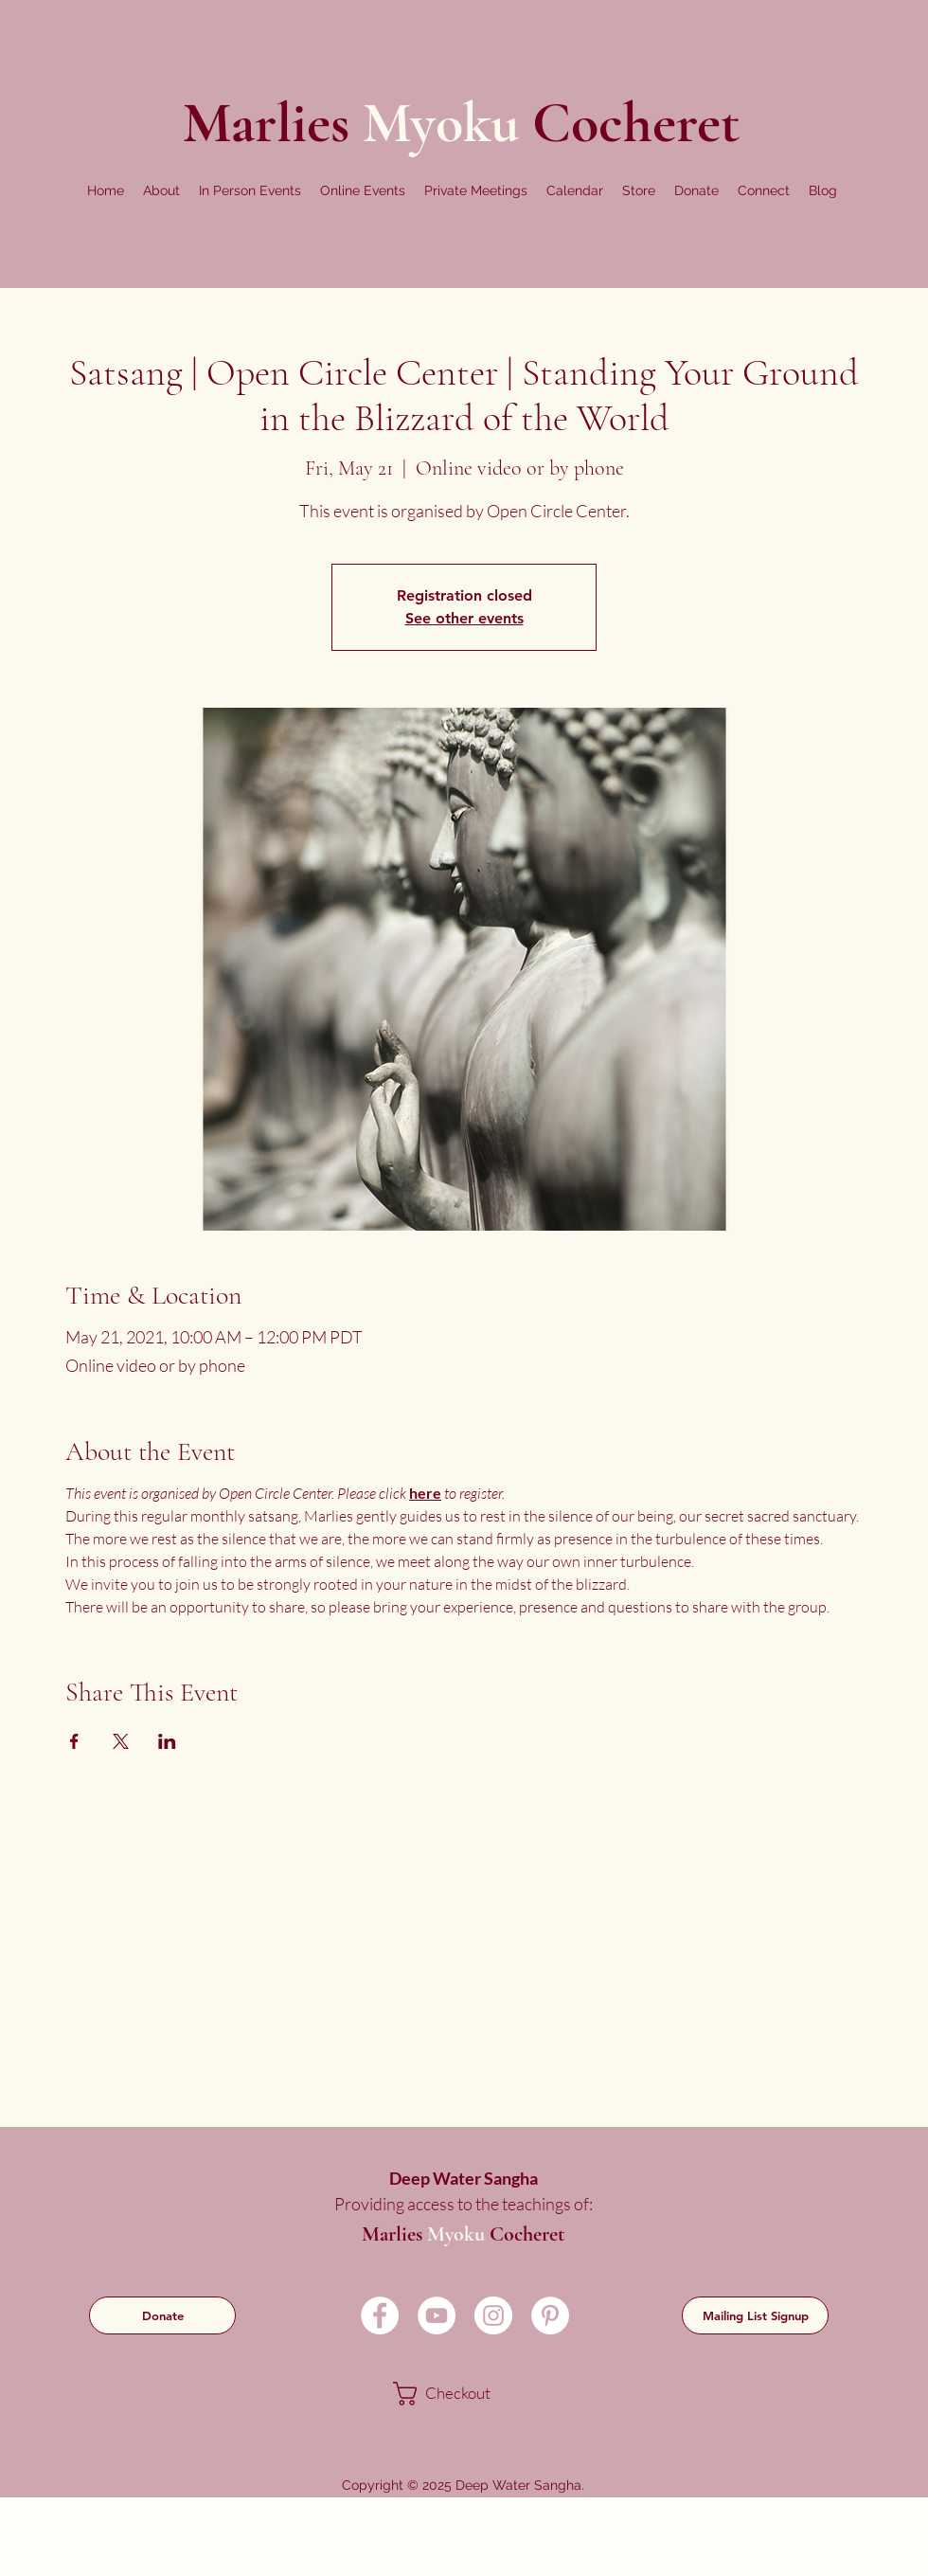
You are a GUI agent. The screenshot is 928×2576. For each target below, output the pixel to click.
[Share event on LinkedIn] (167, 1741)
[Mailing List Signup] (755, 2315)
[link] (461, 2393)
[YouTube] (436, 2315)
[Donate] (162, 2315)
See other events (464, 618)
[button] (161, 190)
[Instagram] (493, 2315)
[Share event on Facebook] (74, 1741)
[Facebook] (380, 2315)
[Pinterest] (550, 2315)
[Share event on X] (121, 1741)
